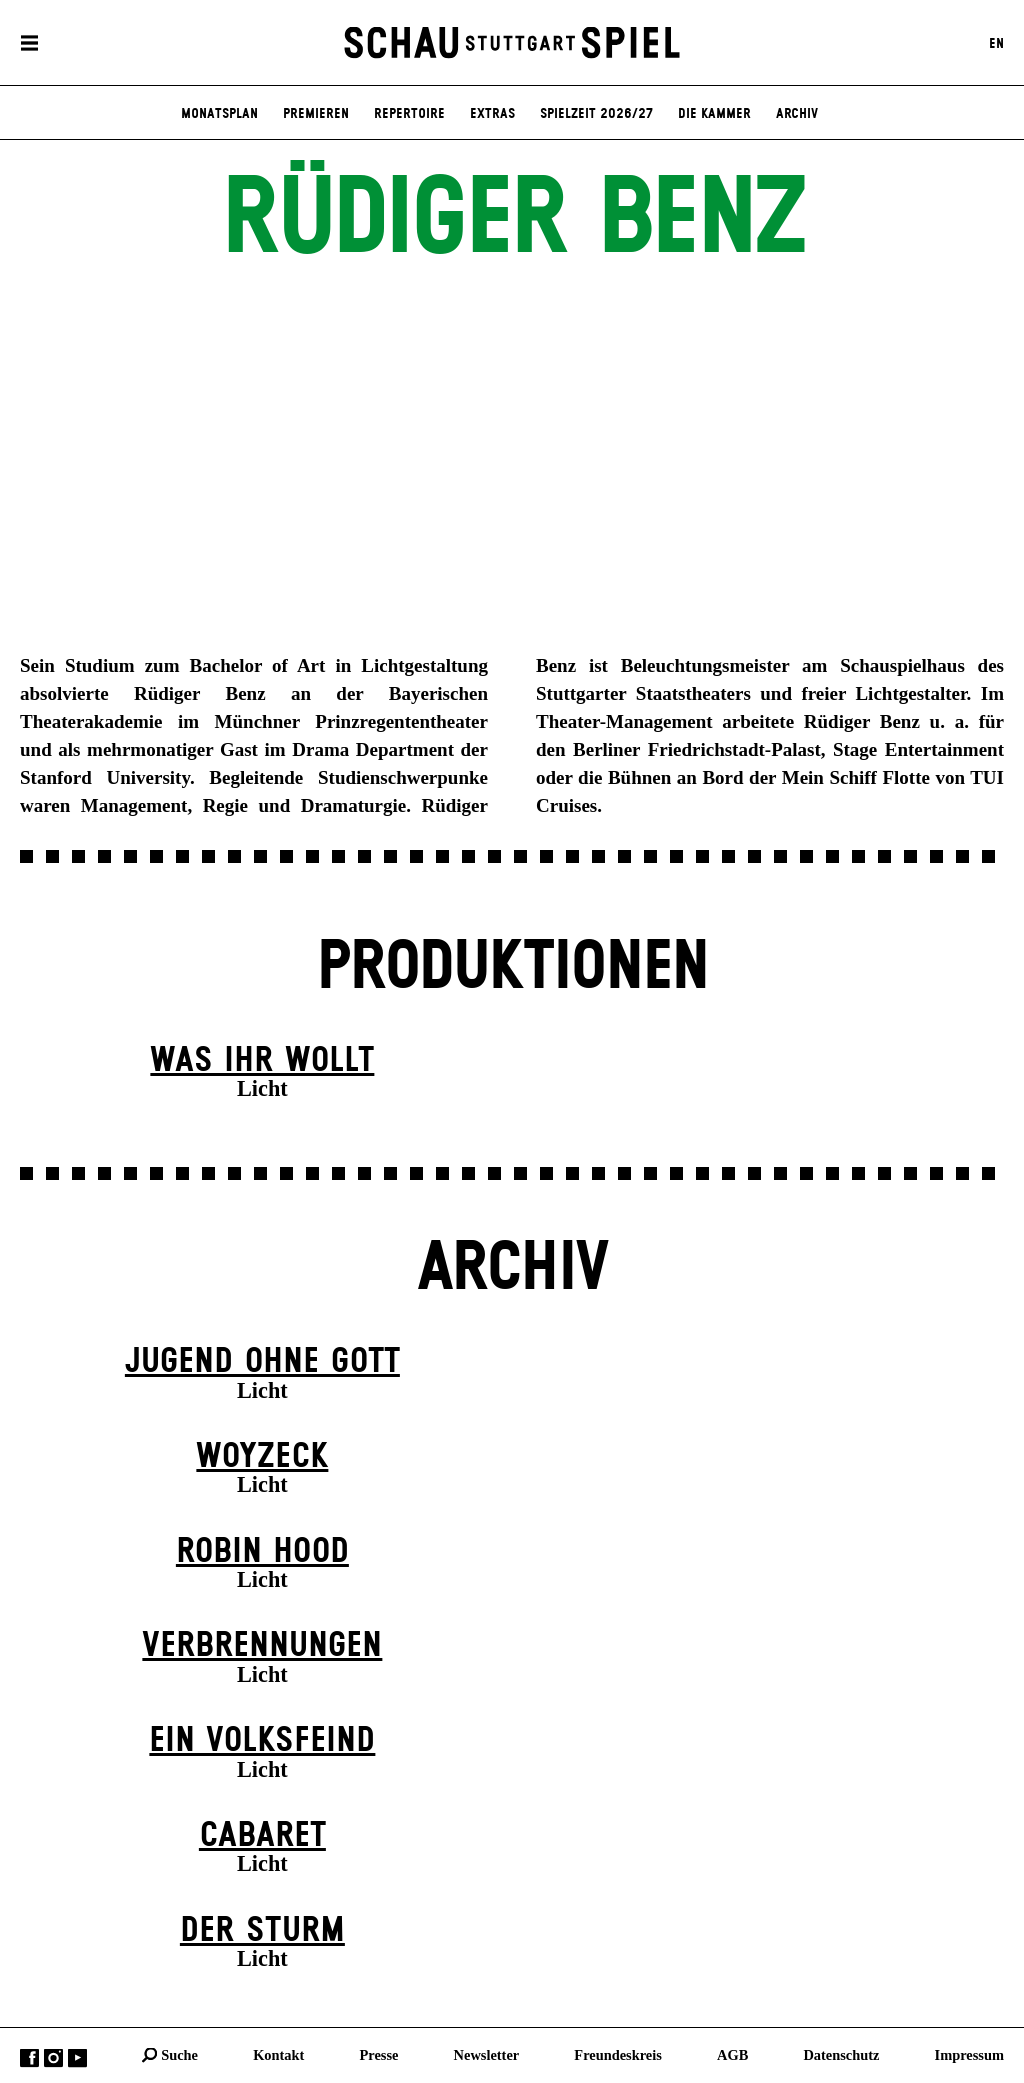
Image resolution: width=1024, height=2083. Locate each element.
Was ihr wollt (262, 1061)
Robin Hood (262, 1552)
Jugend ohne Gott (262, 1362)
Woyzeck (262, 1457)
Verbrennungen (262, 1646)
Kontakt (278, 2054)
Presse (379, 2054)
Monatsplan (219, 114)
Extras (492, 114)
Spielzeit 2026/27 (596, 114)
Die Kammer (714, 114)
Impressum (969, 2054)
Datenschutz (841, 2054)
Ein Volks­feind (262, 1741)
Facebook (29, 2057)
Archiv (797, 114)
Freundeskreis (618, 2054)
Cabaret (262, 1836)
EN (996, 43)
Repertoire (409, 114)
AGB (732, 2054)
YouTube (77, 2057)
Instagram (53, 2057)
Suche (179, 2054)
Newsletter (487, 2054)
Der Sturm (262, 1931)
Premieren (316, 114)
